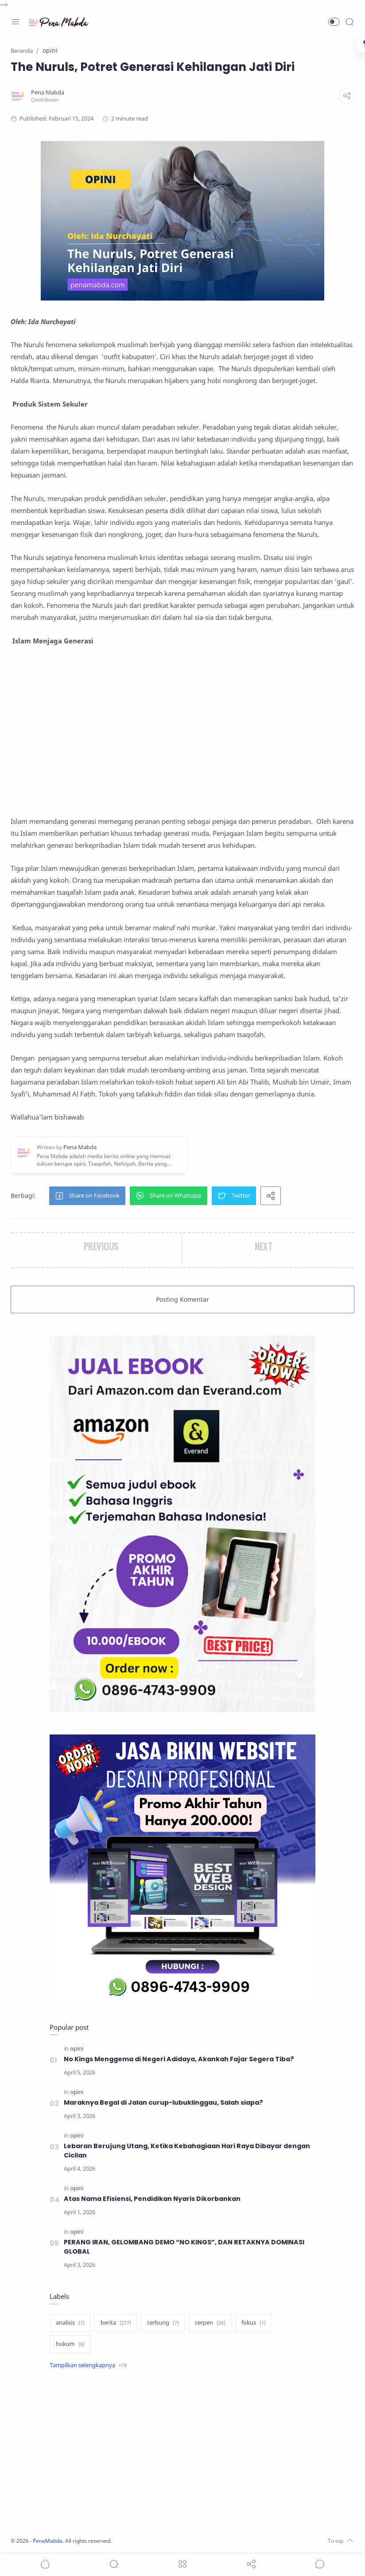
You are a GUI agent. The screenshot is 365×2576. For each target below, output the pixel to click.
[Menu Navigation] (15, 21)
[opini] (76, 2048)
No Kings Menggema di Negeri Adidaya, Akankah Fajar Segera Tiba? (179, 2059)
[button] (334, 22)
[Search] (349, 21)
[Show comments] (320, 2564)
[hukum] (70, 2344)
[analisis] (70, 2323)
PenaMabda (50, 2541)
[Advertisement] (182, 731)
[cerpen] (210, 2323)
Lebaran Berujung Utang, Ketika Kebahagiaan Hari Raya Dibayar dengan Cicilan (187, 2150)
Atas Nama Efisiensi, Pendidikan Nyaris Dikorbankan (152, 2198)
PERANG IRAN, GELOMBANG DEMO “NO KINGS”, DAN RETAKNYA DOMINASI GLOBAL (184, 2247)
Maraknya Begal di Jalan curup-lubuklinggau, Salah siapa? (163, 2102)
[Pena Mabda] (48, 92)
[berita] (115, 2323)
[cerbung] (163, 2323)
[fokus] (253, 2323)
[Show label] (88, 2365)
